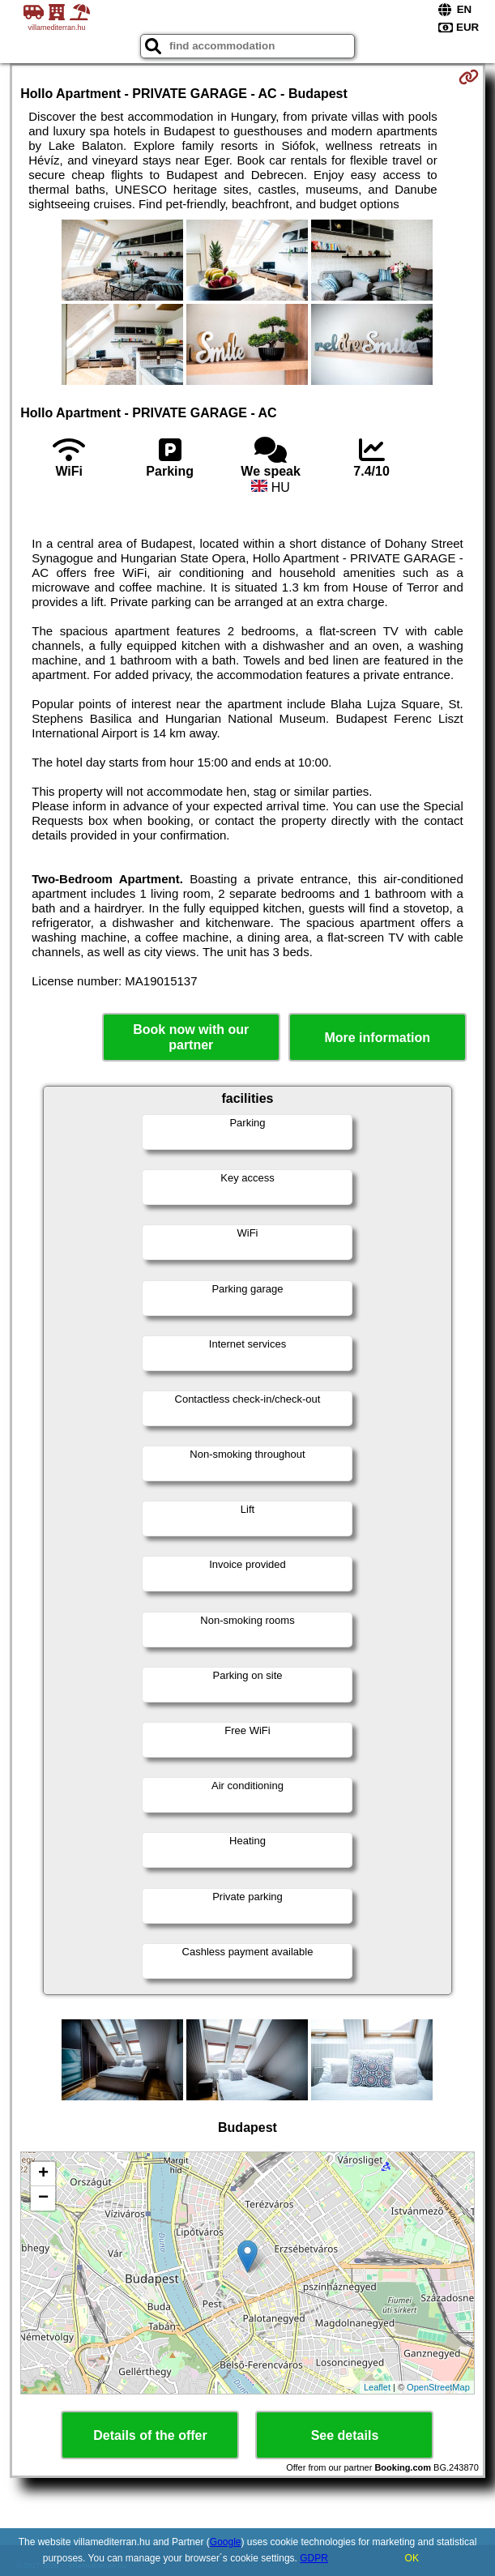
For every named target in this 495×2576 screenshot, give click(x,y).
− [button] (43, 2198)
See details (345, 2435)
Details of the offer (150, 2435)
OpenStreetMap (438, 2387)
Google (225, 2542)
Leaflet (377, 2387)
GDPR (314, 2558)
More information (377, 1037)
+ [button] (43, 2174)
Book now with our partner (191, 1037)
